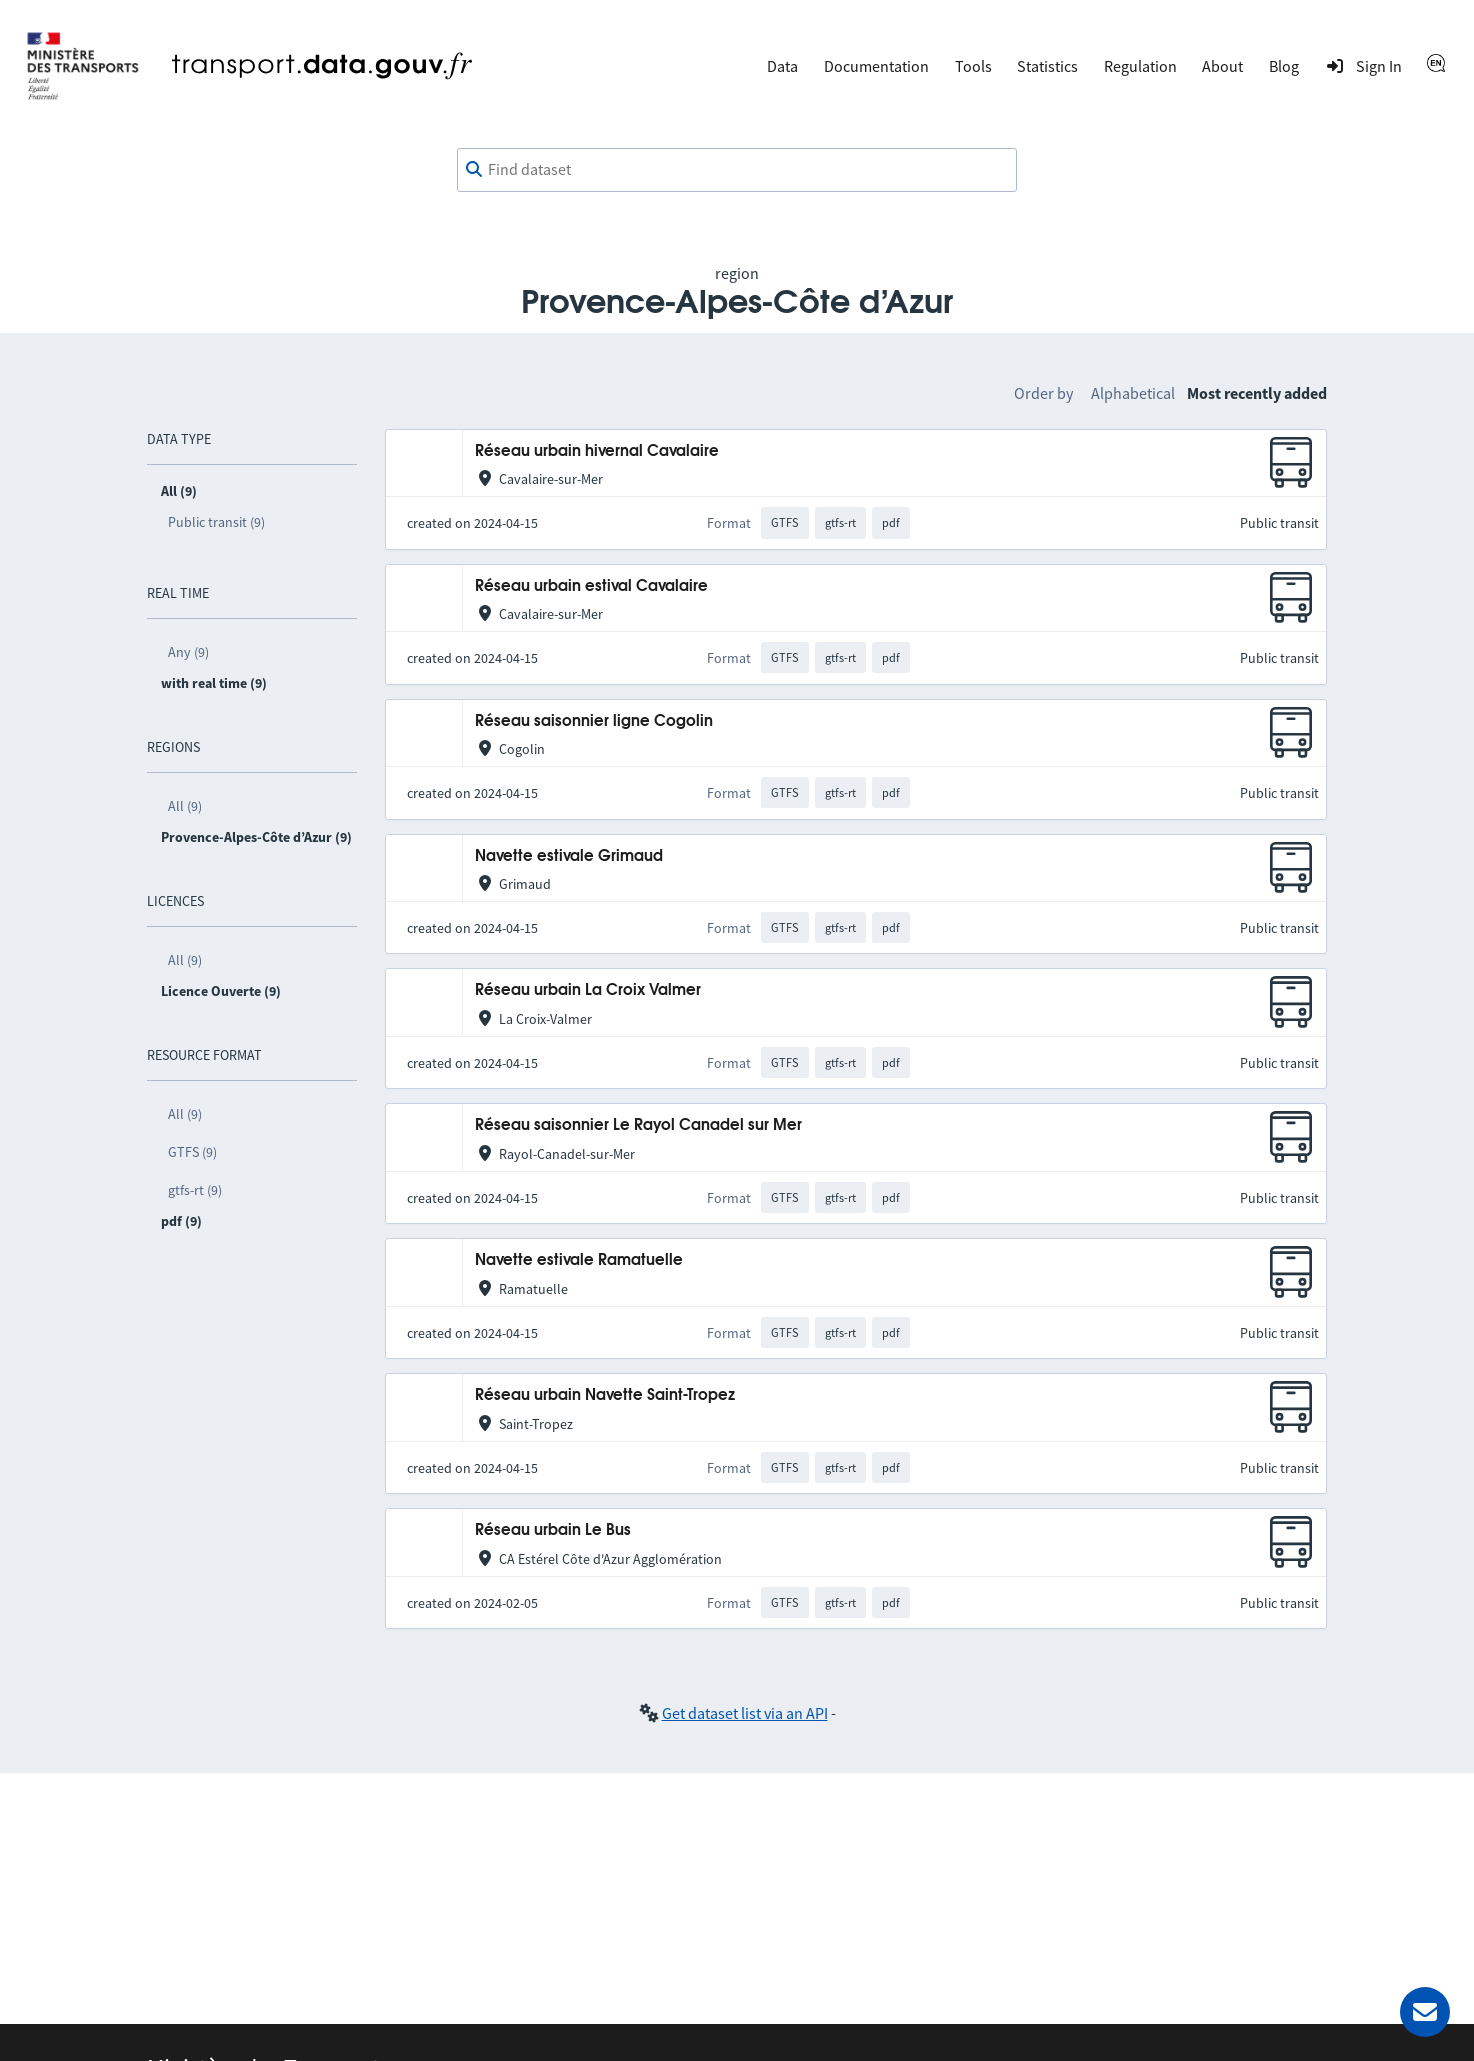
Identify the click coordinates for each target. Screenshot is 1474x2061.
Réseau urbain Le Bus (553, 1530)
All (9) (185, 806)
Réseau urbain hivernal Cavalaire (597, 451)
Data (782, 66)
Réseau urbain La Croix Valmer (588, 990)
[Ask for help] (1425, 2012)
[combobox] (737, 170)
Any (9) (188, 652)
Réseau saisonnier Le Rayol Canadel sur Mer (638, 1125)
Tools (973, 66)
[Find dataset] (737, 170)
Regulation (1140, 66)
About (1222, 66)
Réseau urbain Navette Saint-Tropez (605, 1395)
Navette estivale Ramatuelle (579, 1260)
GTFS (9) (192, 1152)
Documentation (876, 66)
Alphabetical (1133, 393)
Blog (1284, 66)
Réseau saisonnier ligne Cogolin (594, 721)
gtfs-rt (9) (195, 1190)
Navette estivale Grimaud (569, 856)
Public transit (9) (216, 522)
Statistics (1047, 66)
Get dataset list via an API (745, 1713)
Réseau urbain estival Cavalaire (591, 586)
